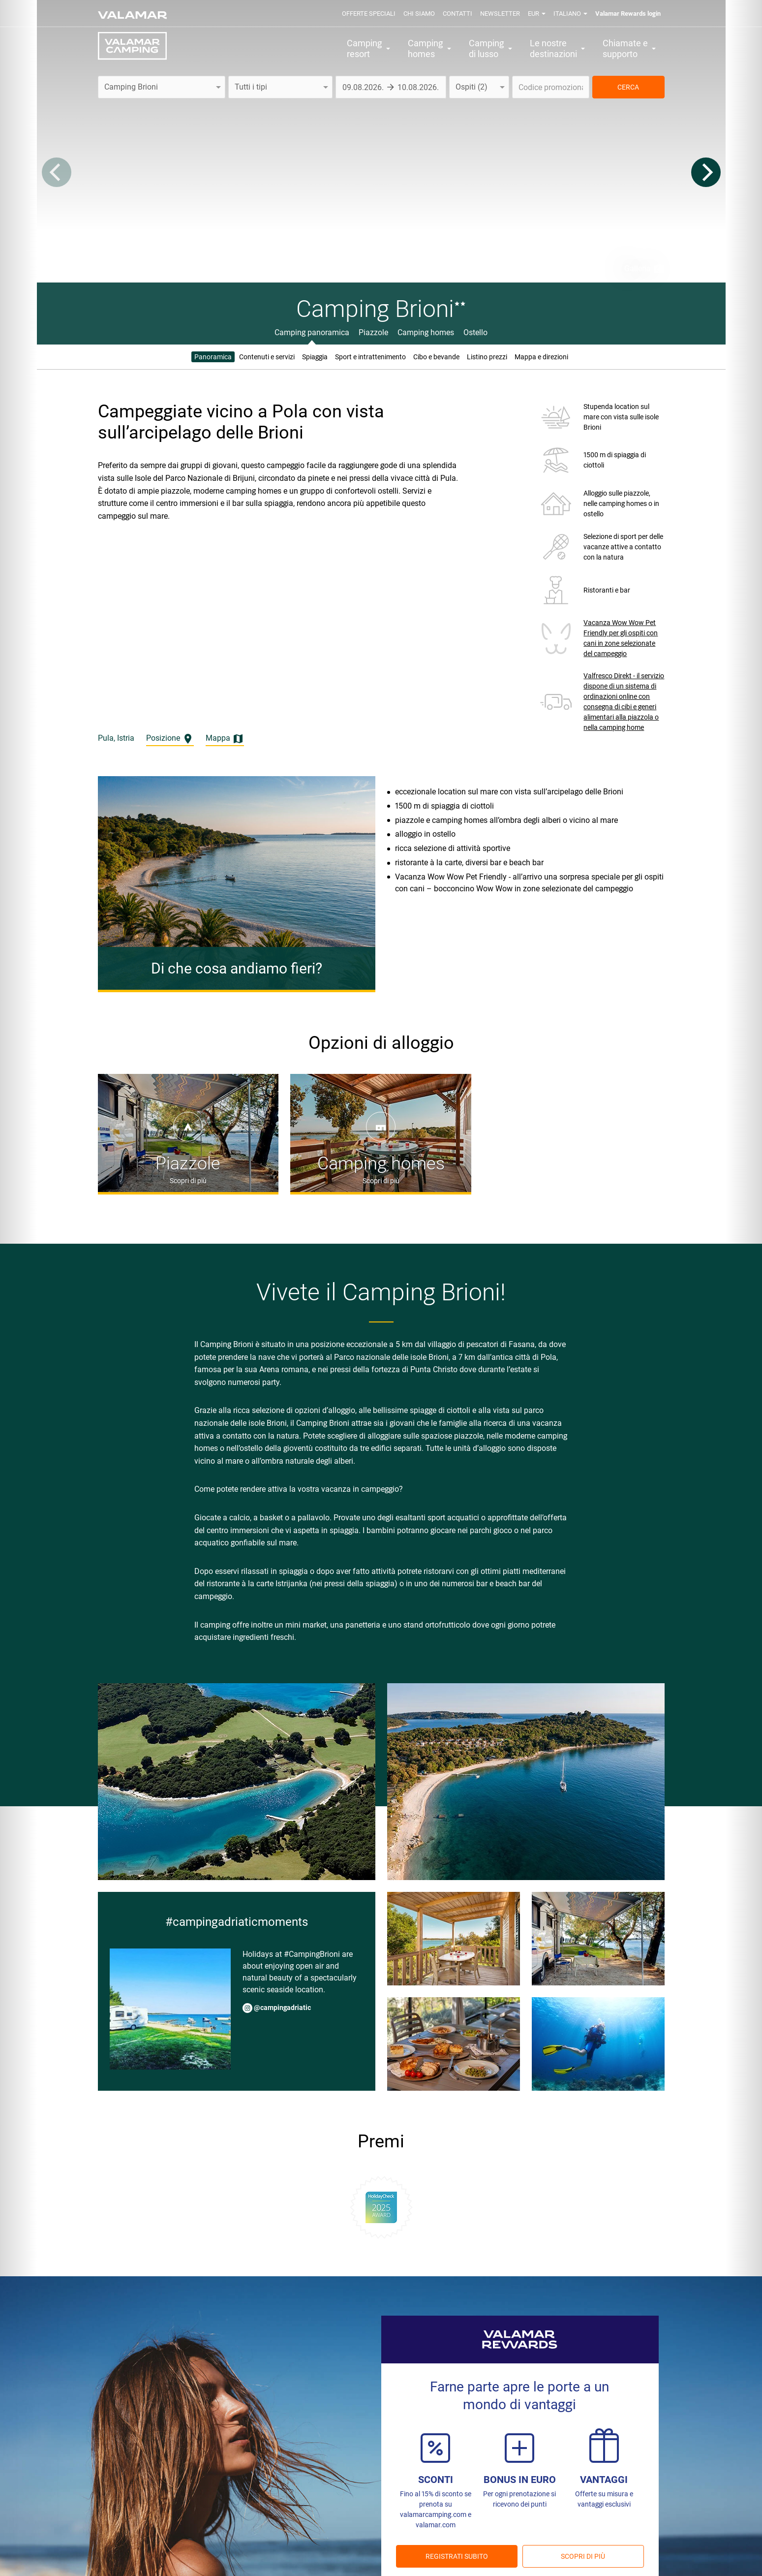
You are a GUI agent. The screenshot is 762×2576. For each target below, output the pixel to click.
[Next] (706, 172)
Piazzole (373, 332)
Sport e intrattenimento (370, 357)
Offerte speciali (369, 13)
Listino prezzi (487, 357)
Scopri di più (583, 2556)
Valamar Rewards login (628, 13)
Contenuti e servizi (267, 357)
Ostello (475, 332)
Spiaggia (315, 357)
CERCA (628, 87)
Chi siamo (419, 13)
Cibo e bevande (436, 357)
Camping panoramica (311, 332)
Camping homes (425, 332)
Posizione (170, 739)
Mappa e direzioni (541, 357)
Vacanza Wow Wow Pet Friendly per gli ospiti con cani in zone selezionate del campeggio (620, 638)
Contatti (457, 13)
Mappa (225, 739)
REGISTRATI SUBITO (457, 2556)
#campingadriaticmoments (236, 1922)
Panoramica (213, 357)
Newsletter (500, 13)
